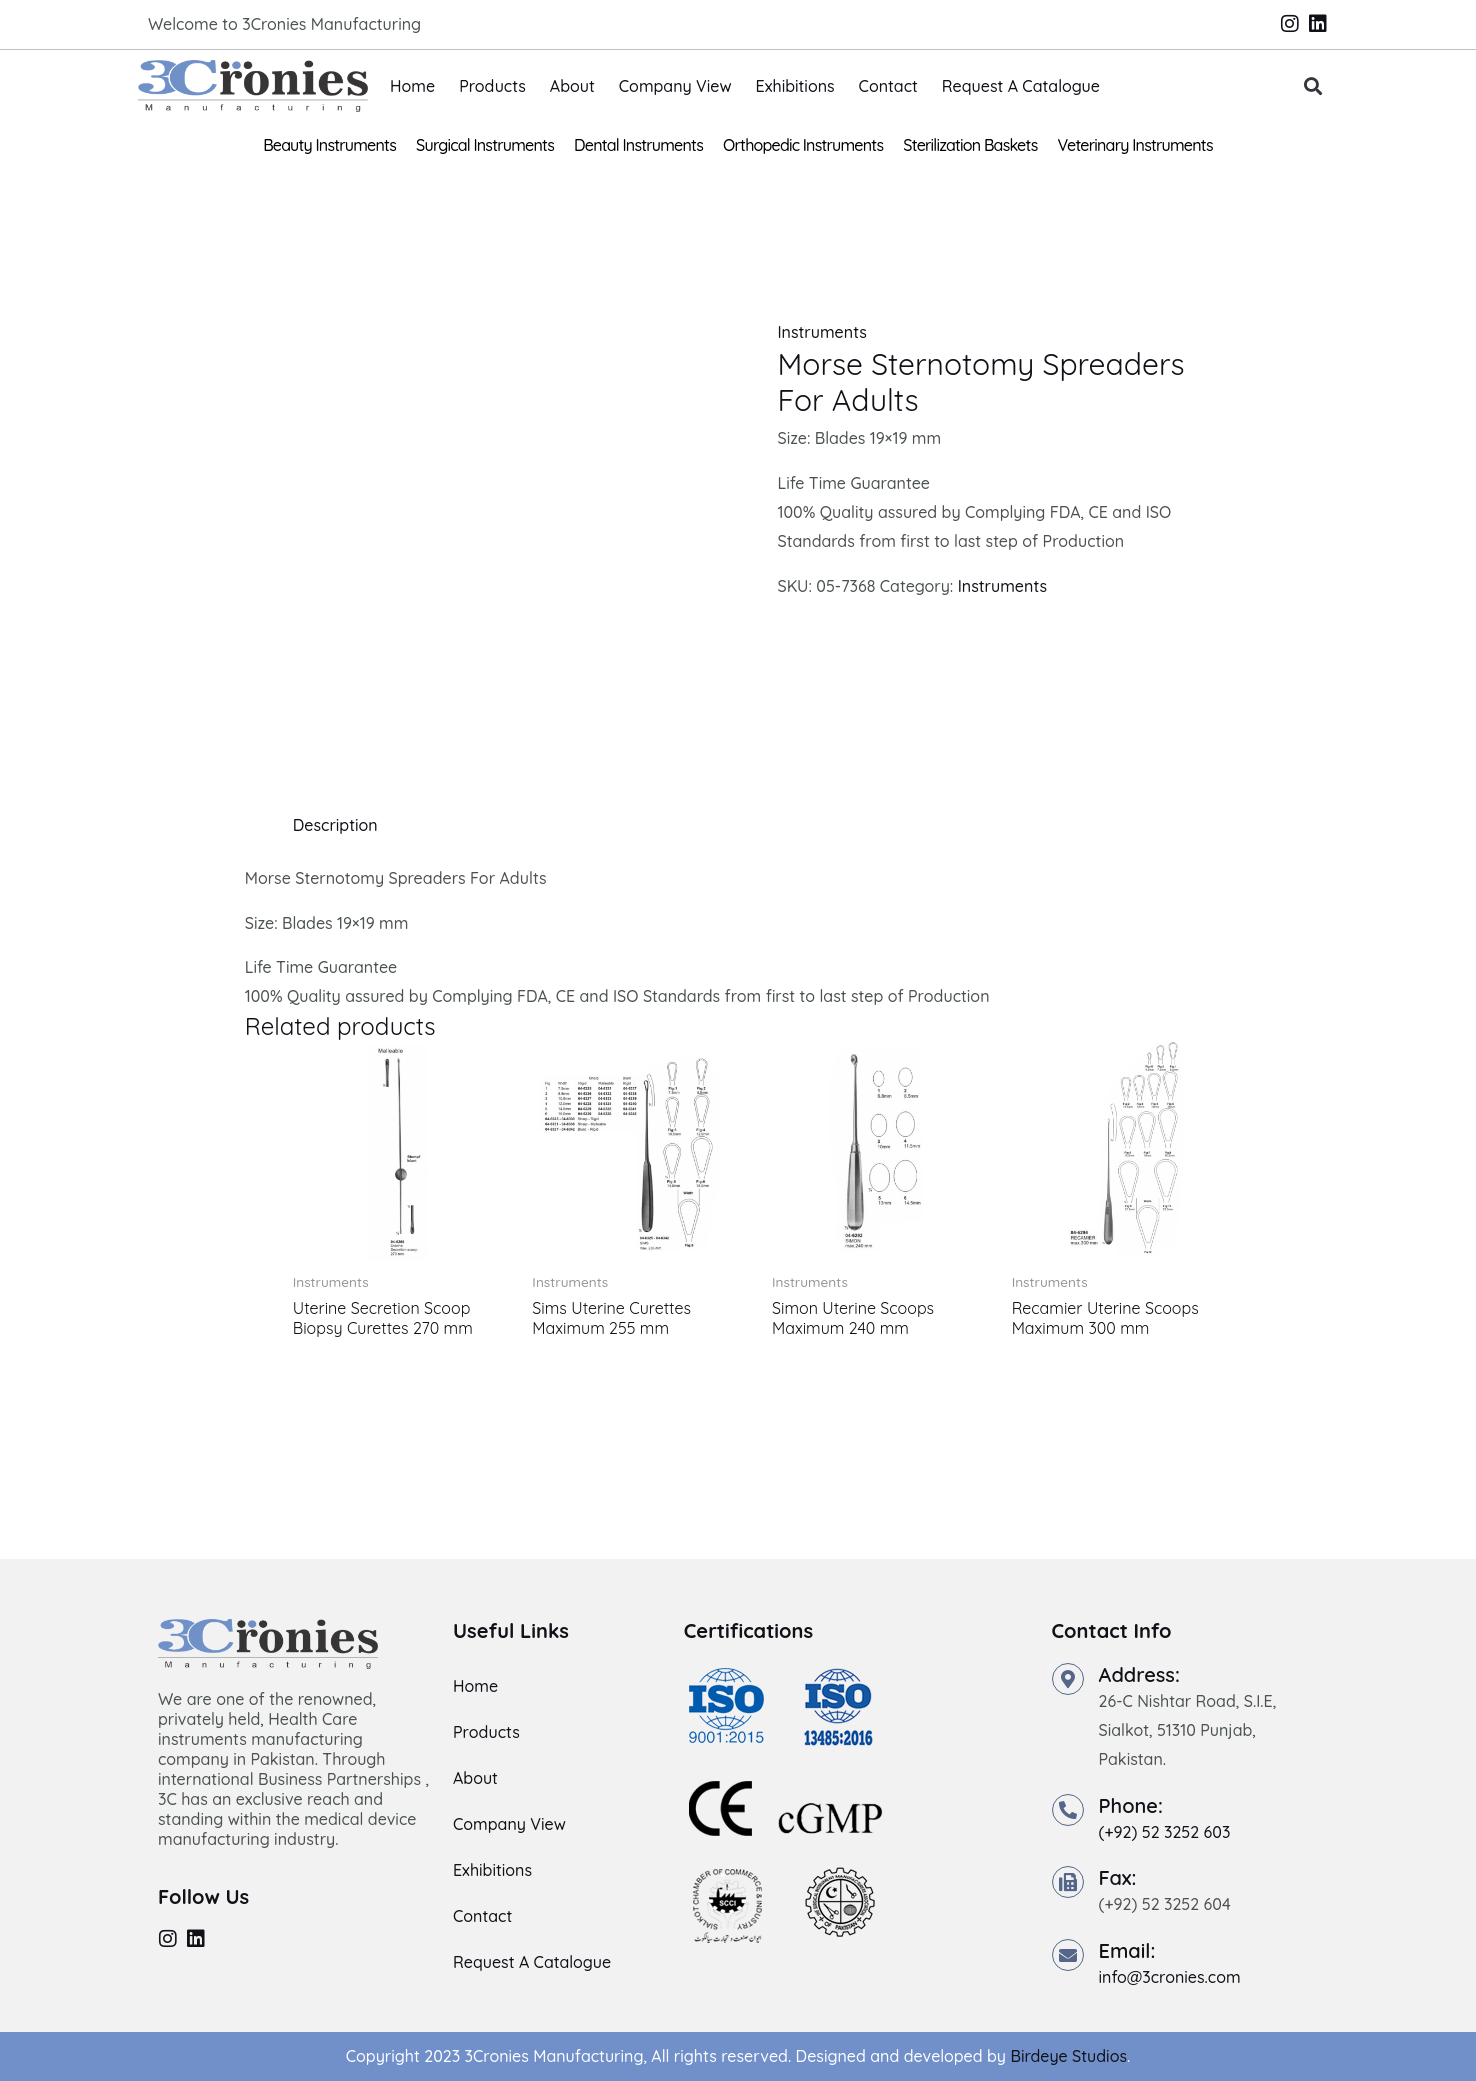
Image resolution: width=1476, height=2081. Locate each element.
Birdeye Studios (1068, 2056)
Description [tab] (335, 825)
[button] (1313, 86)
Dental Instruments (638, 145)
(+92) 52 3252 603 (1165, 1832)
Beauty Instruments (329, 145)
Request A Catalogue (1021, 86)
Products (492, 86)
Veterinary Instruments (1135, 145)
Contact (888, 86)
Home (412, 86)
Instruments (821, 332)
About (572, 86)
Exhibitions (795, 86)
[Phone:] (1068, 1810)
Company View (675, 86)
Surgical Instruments (485, 145)
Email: (1127, 1950)
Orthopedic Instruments (803, 145)
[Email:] (1068, 1955)
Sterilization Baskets (970, 145)
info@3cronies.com (1170, 1977)
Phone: (1131, 1805)
